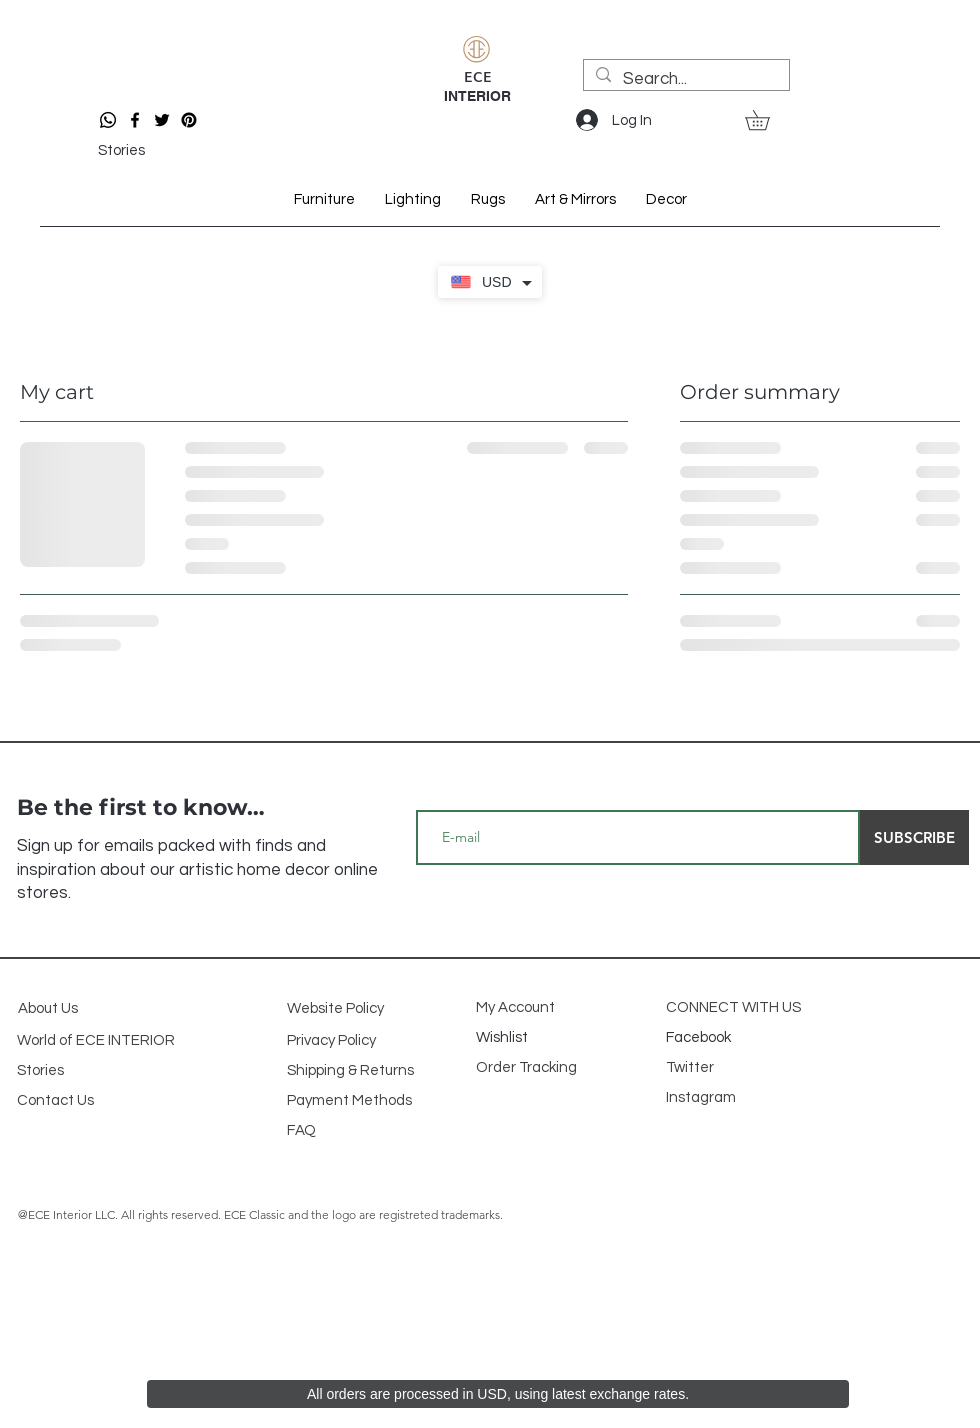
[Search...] (685, 80)
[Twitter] (162, 120)
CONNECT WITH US (733, 1007)
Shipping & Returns (350, 1070)
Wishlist (503, 1037)
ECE (478, 76)
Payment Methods (349, 1100)
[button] (767, 120)
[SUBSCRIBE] (914, 837)
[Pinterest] (189, 120)
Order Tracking (528, 1067)
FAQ (301, 1130)
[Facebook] (135, 120)
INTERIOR (477, 96)
